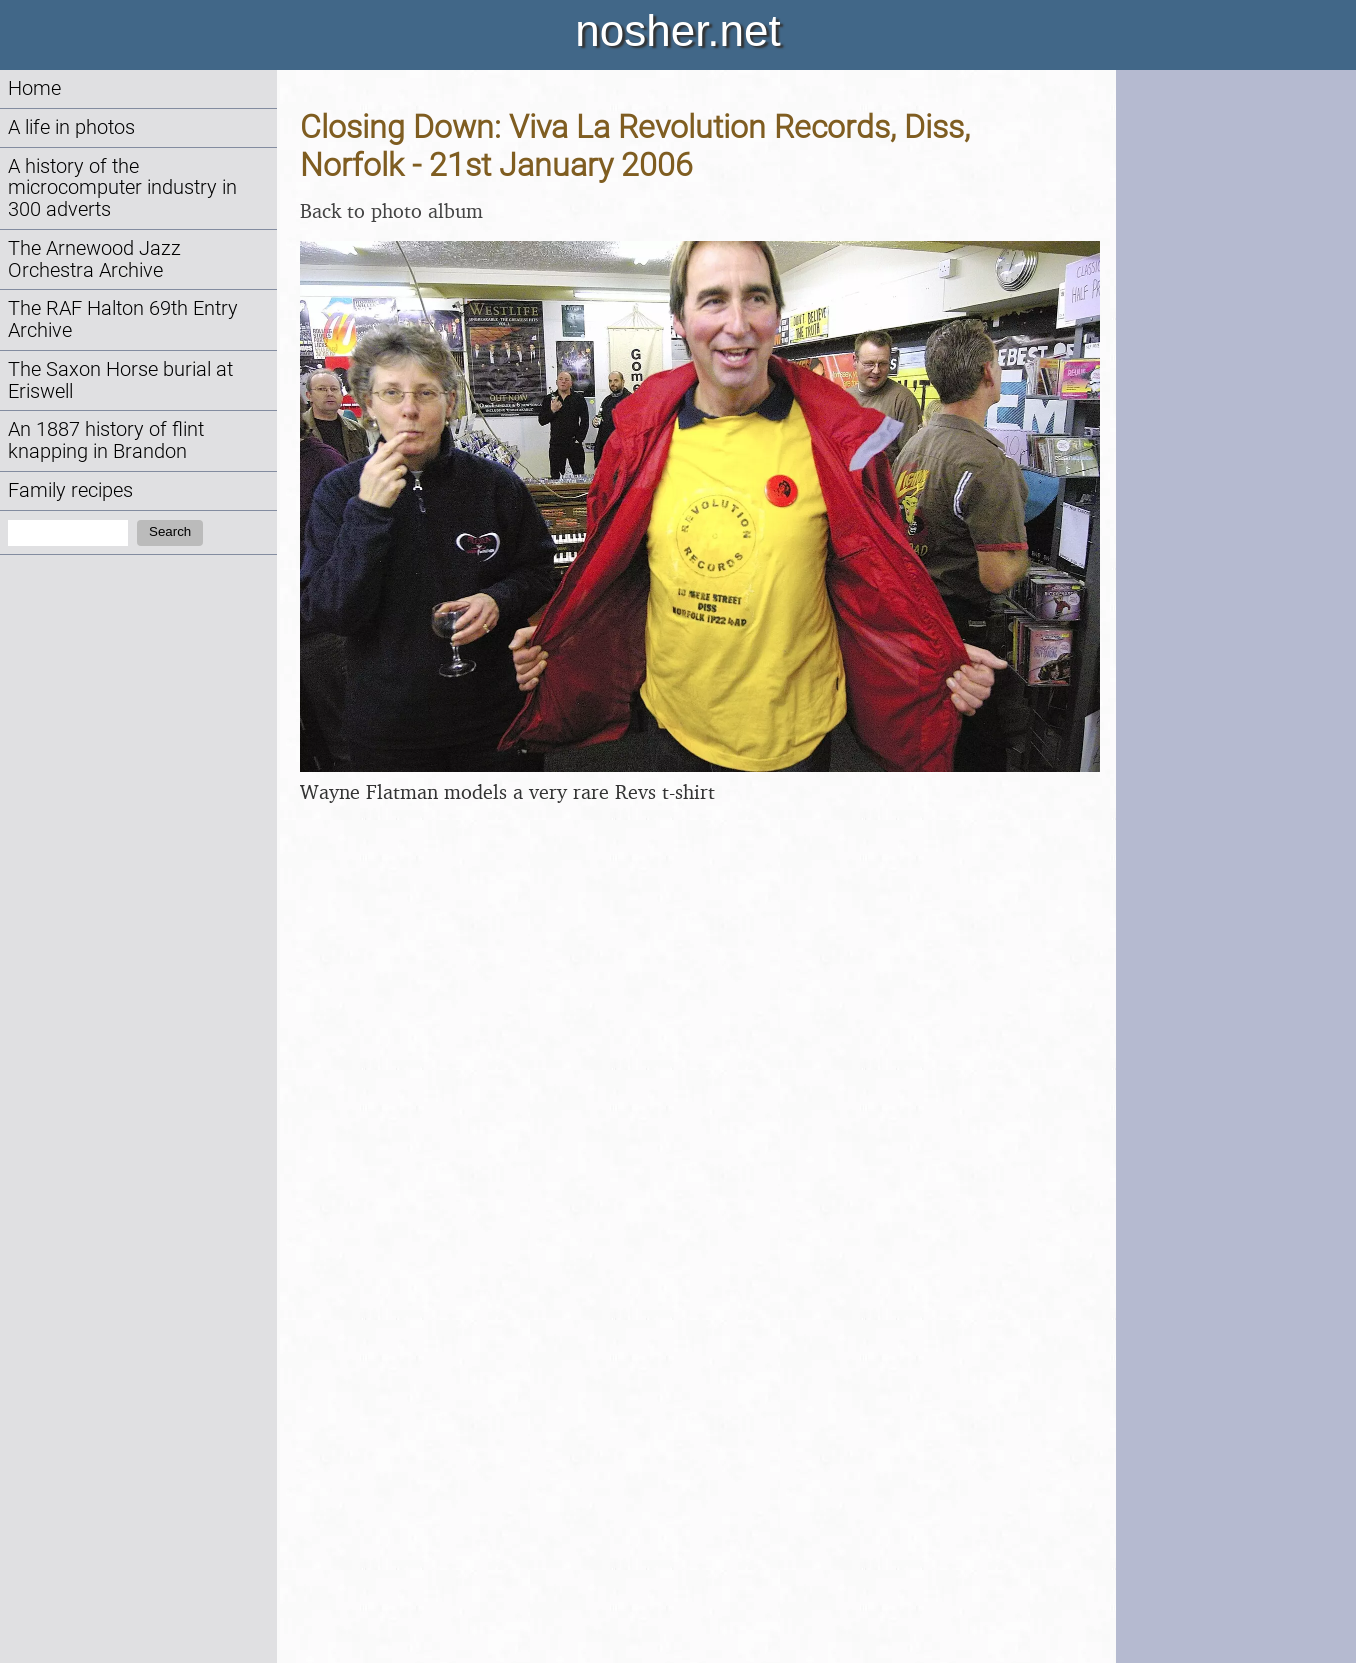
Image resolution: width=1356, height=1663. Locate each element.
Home (34, 88)
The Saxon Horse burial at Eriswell (120, 380)
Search (170, 531)
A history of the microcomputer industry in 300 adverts (122, 188)
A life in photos (71, 127)
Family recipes (70, 490)
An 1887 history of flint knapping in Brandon (106, 440)
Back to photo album (391, 210)
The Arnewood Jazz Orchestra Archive (94, 259)
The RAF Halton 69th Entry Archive (123, 319)
